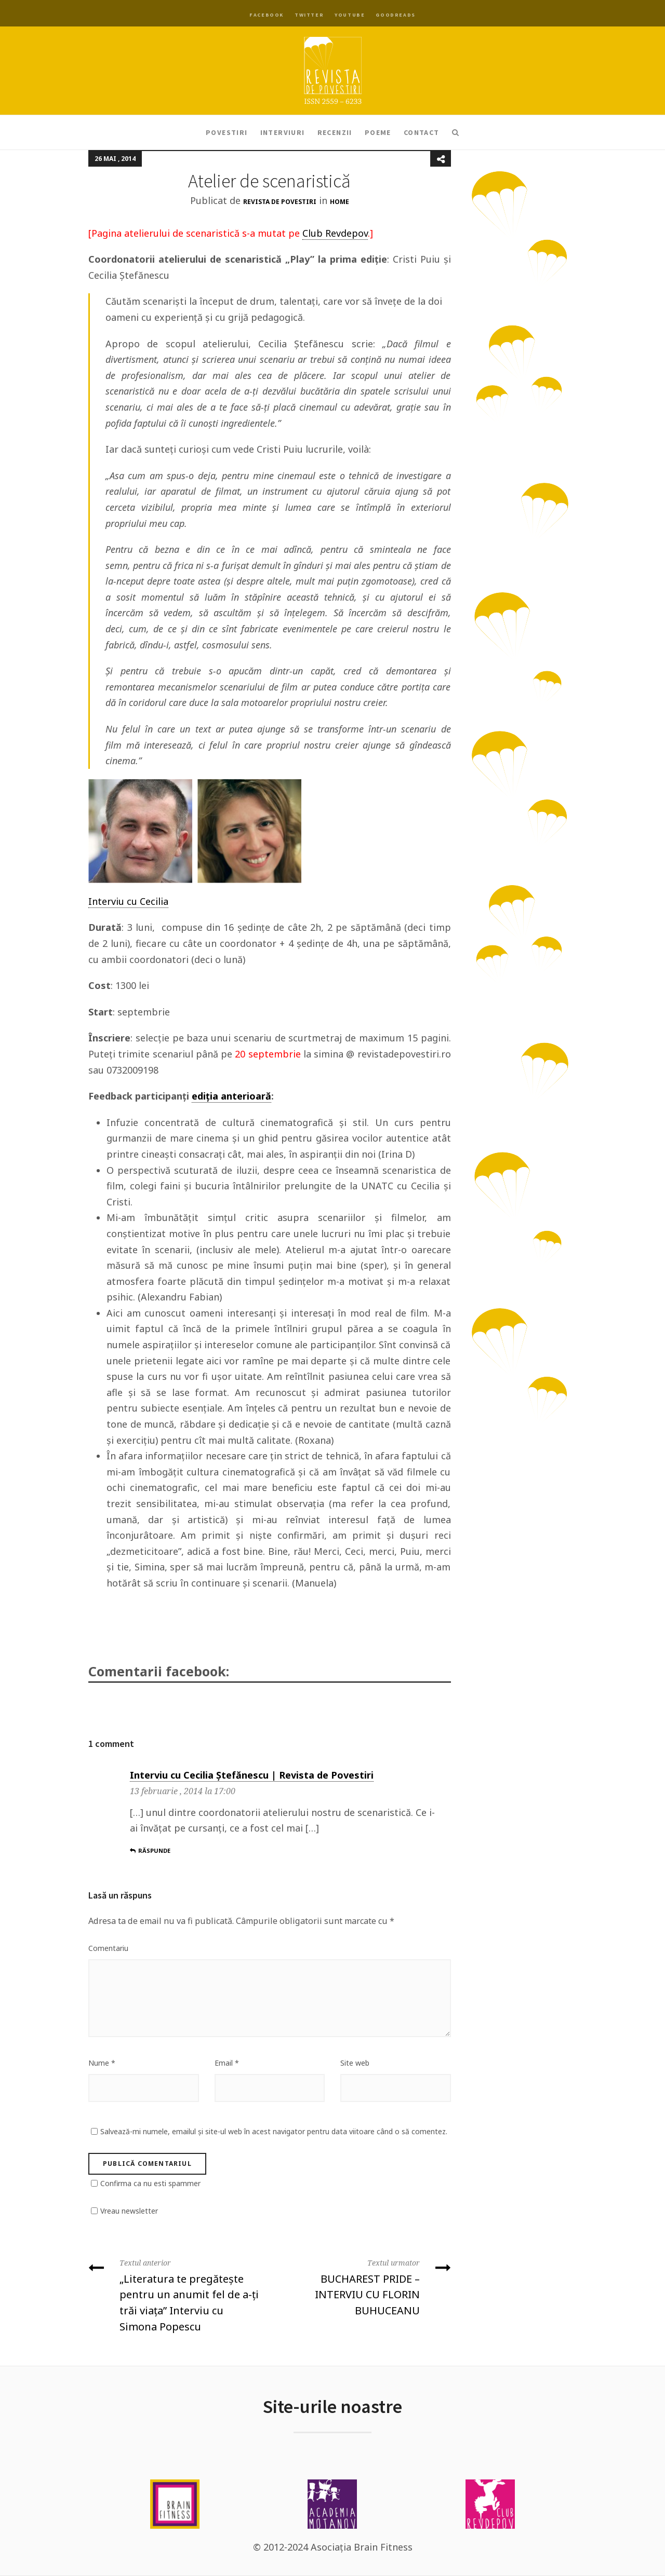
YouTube (350, 14)
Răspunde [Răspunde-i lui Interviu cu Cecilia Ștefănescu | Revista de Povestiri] (150, 1850)
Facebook (266, 14)
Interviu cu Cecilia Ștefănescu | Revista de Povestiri (252, 1775)
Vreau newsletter (129, 2211)
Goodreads (395, 14)
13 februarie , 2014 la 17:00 (182, 1791)
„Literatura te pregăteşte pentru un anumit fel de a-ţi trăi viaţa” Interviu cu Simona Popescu (175, 2294)
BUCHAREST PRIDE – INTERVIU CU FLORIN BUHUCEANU (364, 2286)
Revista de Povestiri (279, 201)
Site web (354, 2063)
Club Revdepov (335, 233)
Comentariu (108, 1948)
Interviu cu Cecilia (128, 901)
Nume (101, 2063)
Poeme (378, 132)
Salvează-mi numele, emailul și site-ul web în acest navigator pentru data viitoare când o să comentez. (273, 2131)
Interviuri (282, 132)
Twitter (309, 14)
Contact (422, 132)
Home (339, 201)
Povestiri (227, 132)
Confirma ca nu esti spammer (150, 2183)
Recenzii (334, 132)
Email (227, 2063)
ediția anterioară (231, 1096)
